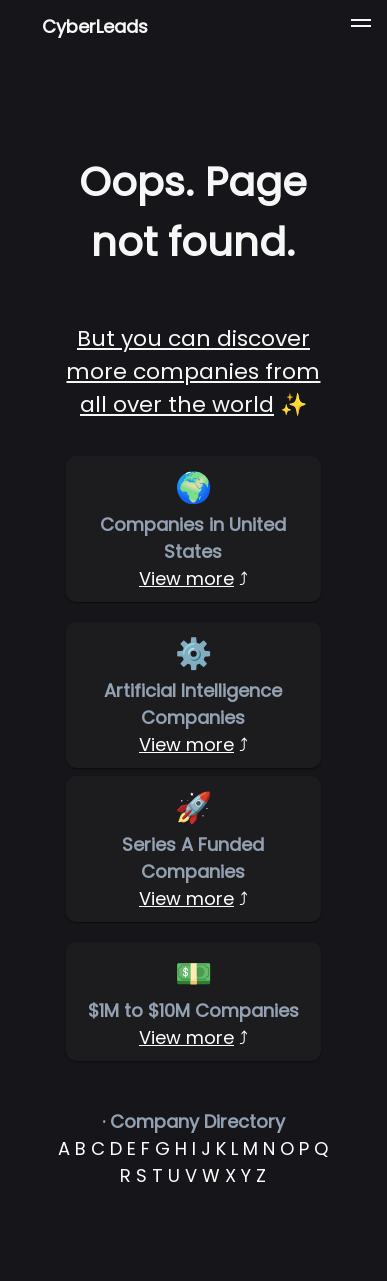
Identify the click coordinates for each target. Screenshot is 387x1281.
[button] (361, 26)
